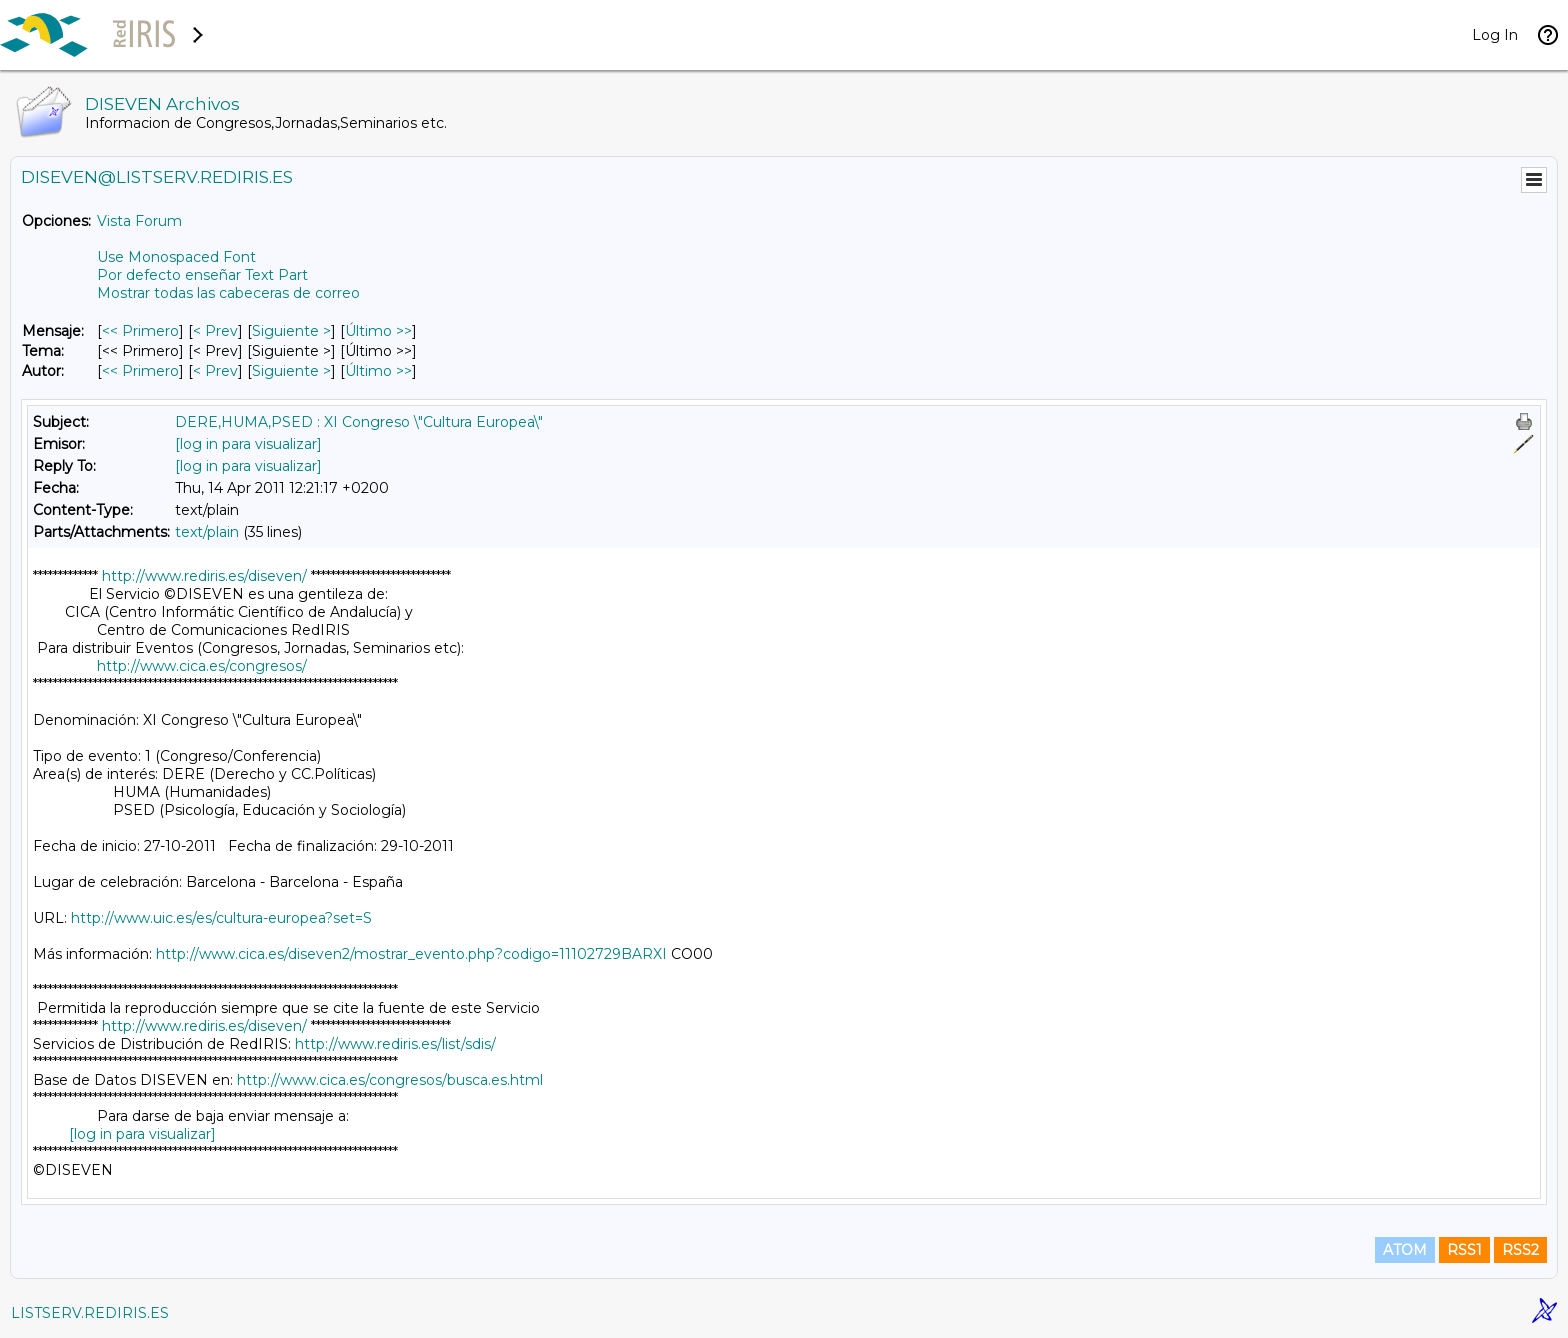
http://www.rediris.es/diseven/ (204, 576)
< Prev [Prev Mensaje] (215, 331)
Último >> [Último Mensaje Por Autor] (378, 371)
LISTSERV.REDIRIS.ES (90, 1313)
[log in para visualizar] (248, 444)
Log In (1495, 35)
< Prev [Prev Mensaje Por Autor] (215, 371)
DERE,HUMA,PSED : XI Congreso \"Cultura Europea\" (359, 422)
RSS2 (1520, 1250)
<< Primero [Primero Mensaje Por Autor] (140, 371)
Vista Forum (139, 221)
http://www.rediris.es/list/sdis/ (395, 1044)
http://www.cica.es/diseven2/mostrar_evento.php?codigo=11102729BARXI (411, 954)
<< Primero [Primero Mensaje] (140, 331)
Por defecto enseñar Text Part (202, 275)
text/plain (207, 532)
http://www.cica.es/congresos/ (202, 666)
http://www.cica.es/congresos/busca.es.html (390, 1080)
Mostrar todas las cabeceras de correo (228, 293)
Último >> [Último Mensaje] (378, 331)
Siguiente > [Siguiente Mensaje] (291, 331)
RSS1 (1464, 1250)
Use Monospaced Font (176, 257)
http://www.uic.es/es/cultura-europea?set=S (221, 918)
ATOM (1405, 1250)
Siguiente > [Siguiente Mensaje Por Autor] (291, 371)
